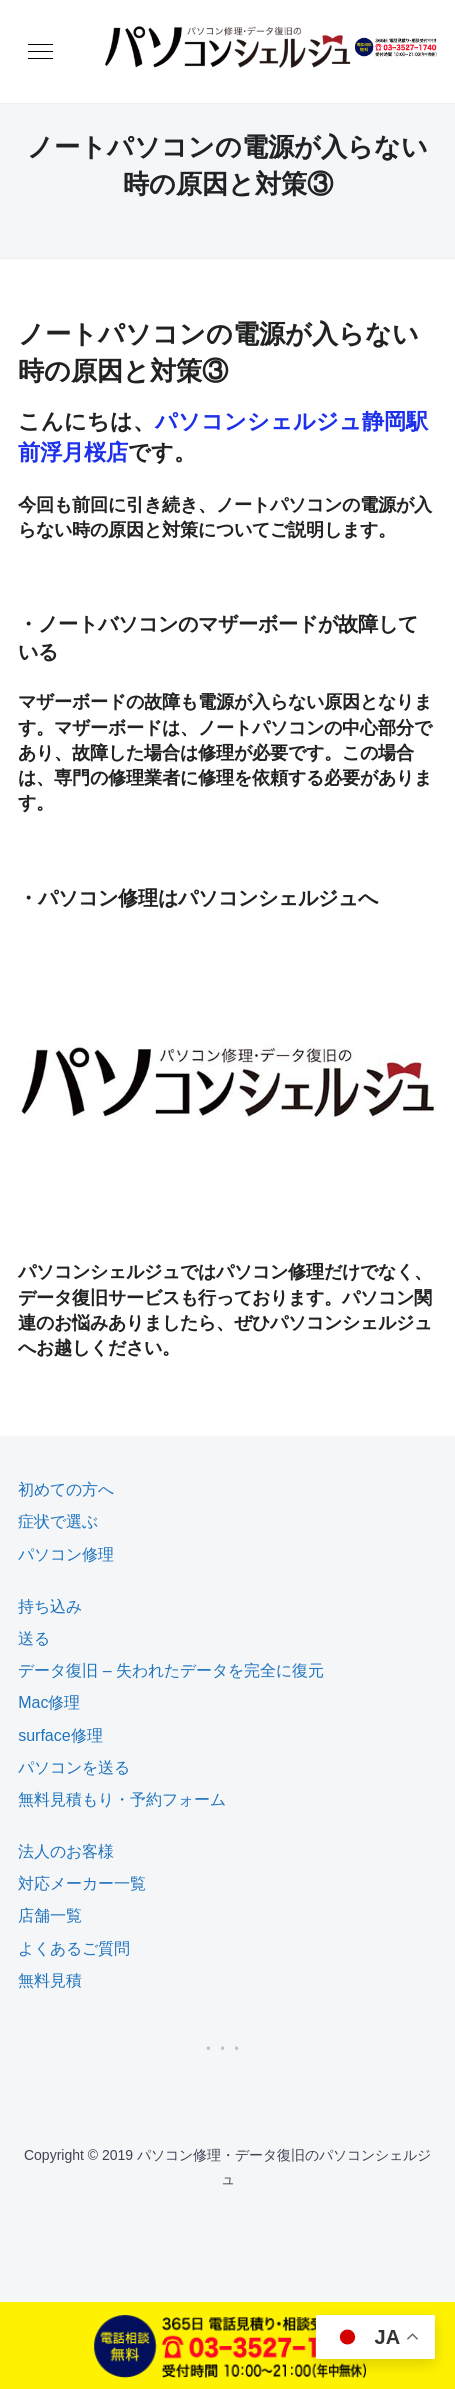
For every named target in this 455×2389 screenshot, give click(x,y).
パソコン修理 (66, 1554)
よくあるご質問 (74, 1948)
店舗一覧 (50, 1915)
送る (34, 1638)
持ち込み (50, 1606)
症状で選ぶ (58, 1521)
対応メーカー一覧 (82, 1883)
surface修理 (60, 1735)
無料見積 (50, 1980)
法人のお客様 (66, 1851)
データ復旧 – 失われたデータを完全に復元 (171, 1670)
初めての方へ (66, 1489)
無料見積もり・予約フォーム (122, 1799)
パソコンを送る (74, 1767)
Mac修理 (49, 1702)
